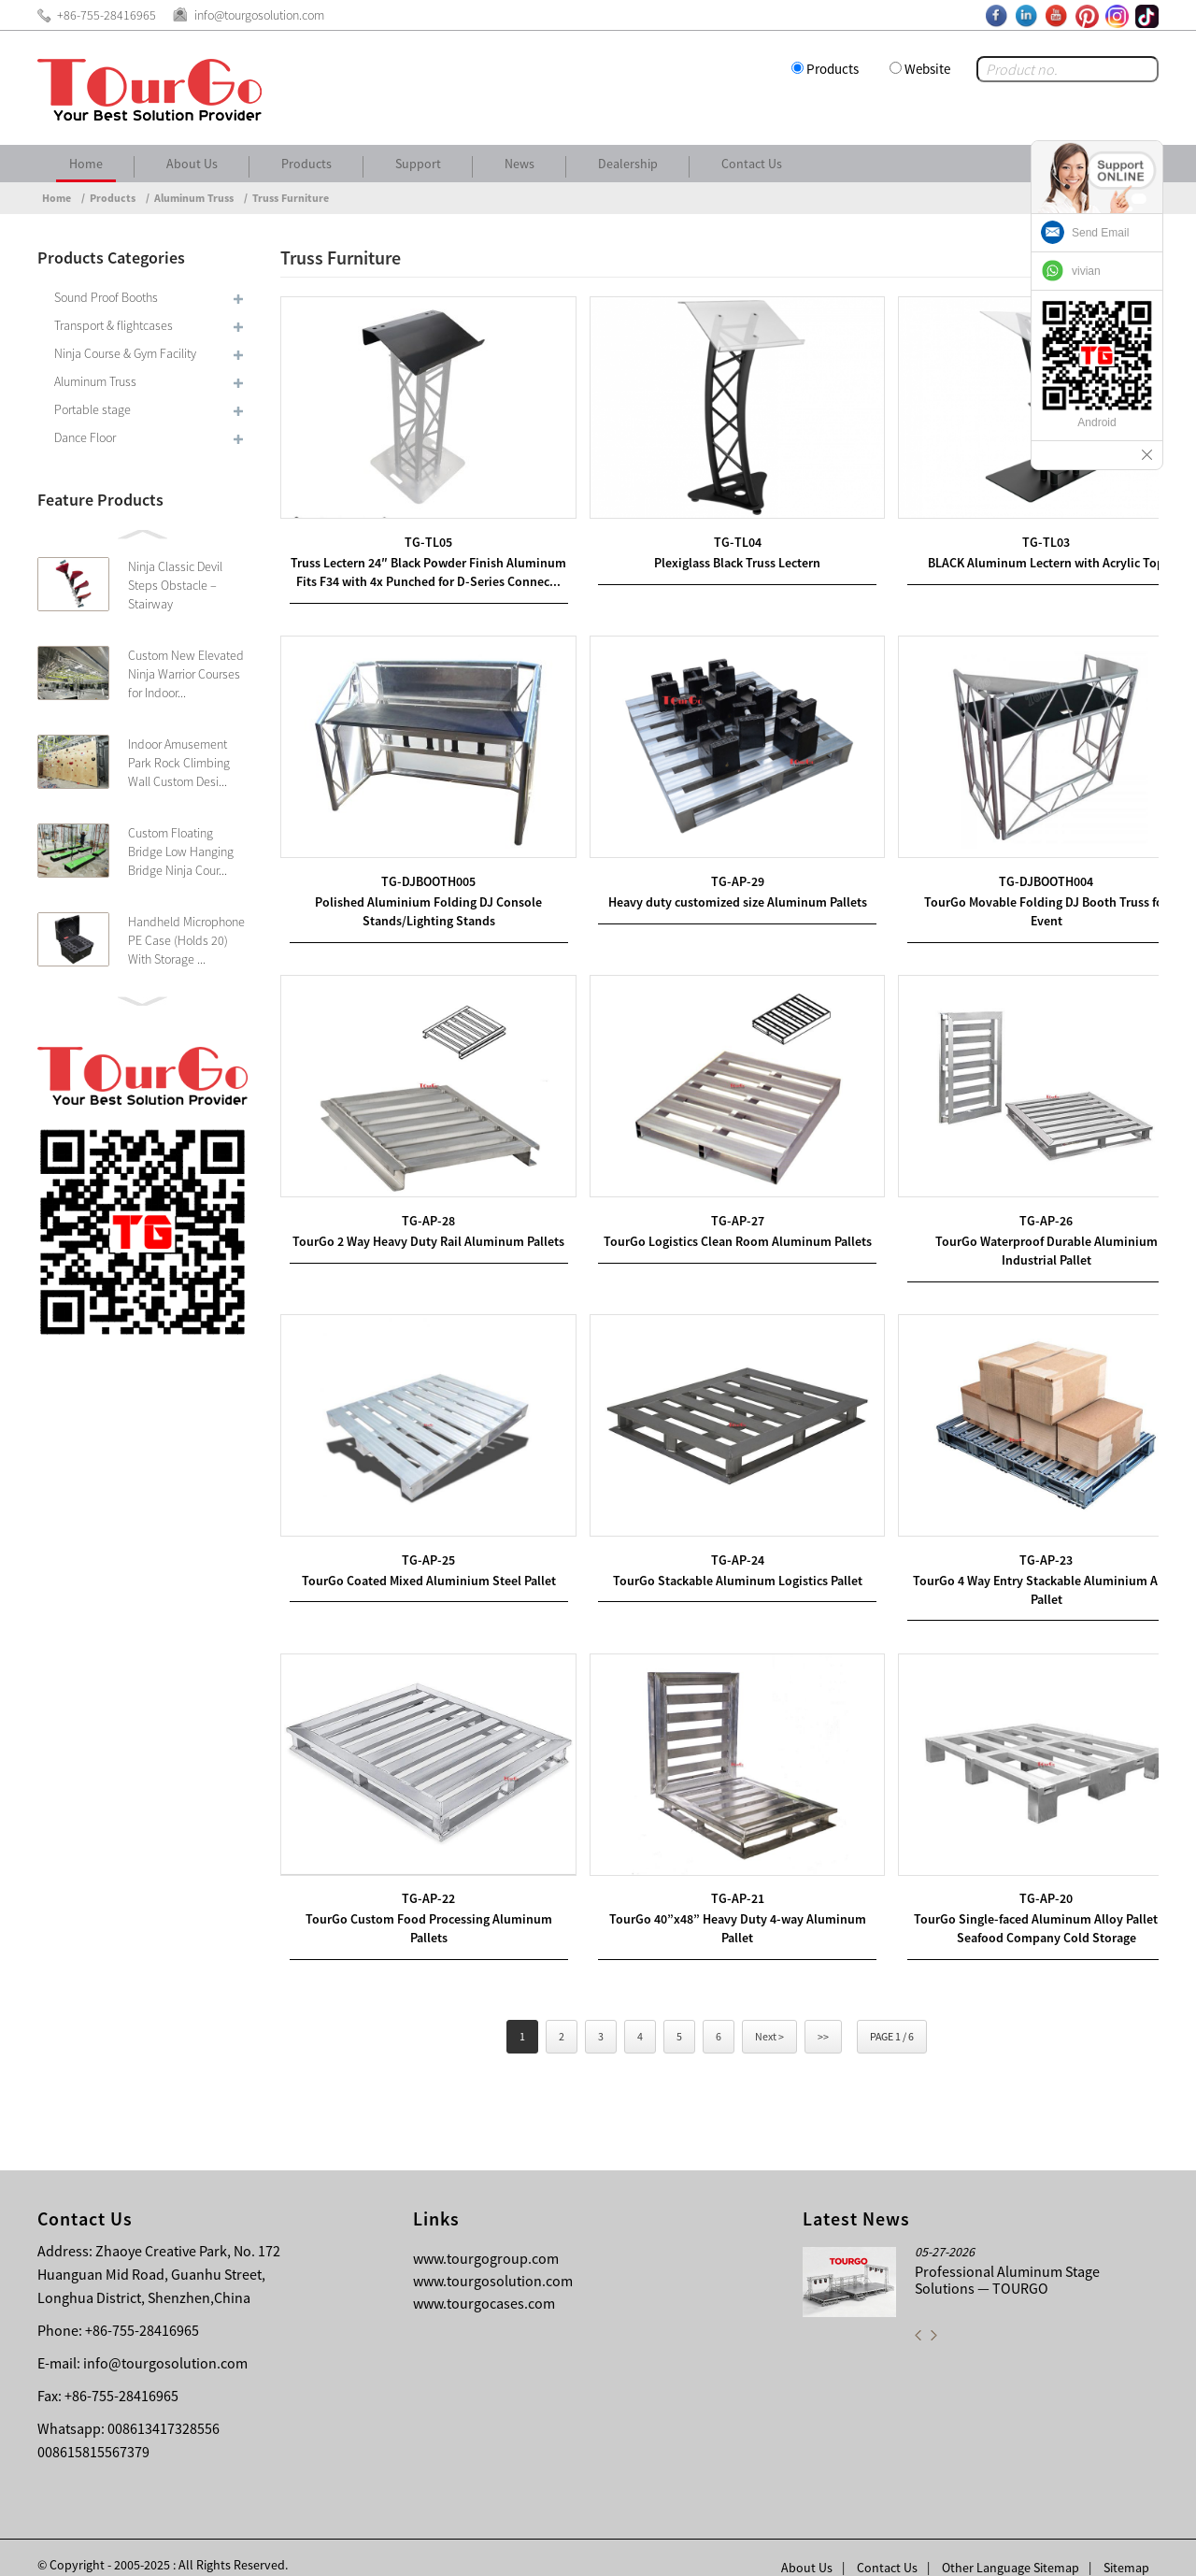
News (519, 163)
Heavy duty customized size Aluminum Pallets (720, 903)
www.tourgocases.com (484, 2283)
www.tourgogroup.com (486, 2238)
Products (832, 69)
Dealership (628, 163)
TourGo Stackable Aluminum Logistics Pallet (720, 1566)
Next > (769, 2017)
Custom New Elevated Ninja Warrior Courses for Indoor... (186, 674)
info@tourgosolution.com (165, 2343)
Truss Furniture (290, 198)
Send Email (1100, 232)
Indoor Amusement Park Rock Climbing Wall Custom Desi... (179, 763)
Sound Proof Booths (106, 297)
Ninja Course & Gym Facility (125, 353)
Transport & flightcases (113, 325)
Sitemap (1126, 2548)
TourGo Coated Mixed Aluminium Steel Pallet (422, 1566)
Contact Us (751, 163)
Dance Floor (85, 437)
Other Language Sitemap (1010, 2548)
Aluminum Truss (194, 198)
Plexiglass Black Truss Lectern (719, 554)
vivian (1086, 271)
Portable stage (92, 409)
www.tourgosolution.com (493, 2261)
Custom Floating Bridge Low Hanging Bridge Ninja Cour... (181, 851)
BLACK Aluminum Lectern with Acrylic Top (1017, 554)
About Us (192, 163)
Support (418, 163)
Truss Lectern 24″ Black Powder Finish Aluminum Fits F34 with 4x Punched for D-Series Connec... (423, 573)
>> (823, 2017)
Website (927, 69)
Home (86, 163)
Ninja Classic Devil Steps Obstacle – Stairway (175, 585)
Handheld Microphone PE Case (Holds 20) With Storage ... (186, 940)
